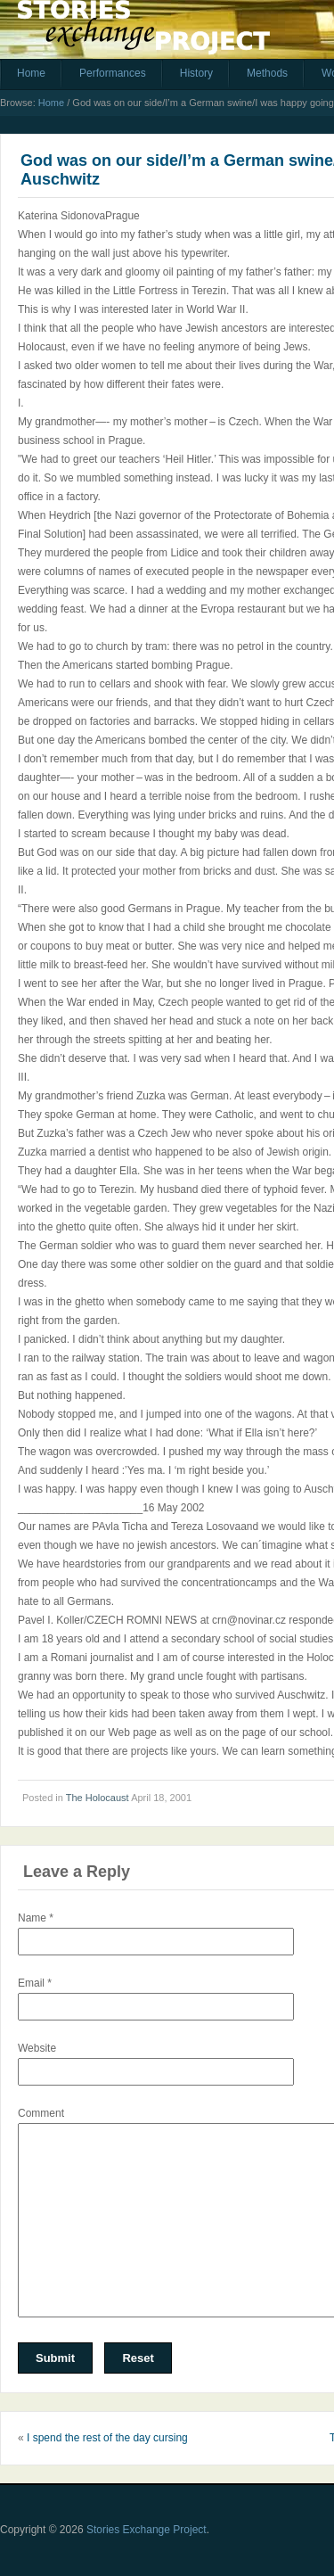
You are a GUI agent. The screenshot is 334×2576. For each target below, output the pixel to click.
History (196, 73)
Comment (41, 2113)
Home (31, 73)
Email (35, 1983)
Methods (267, 73)
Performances (112, 73)
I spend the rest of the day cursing (107, 2438)
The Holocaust (97, 1797)
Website (37, 2048)
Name (35, 1918)
